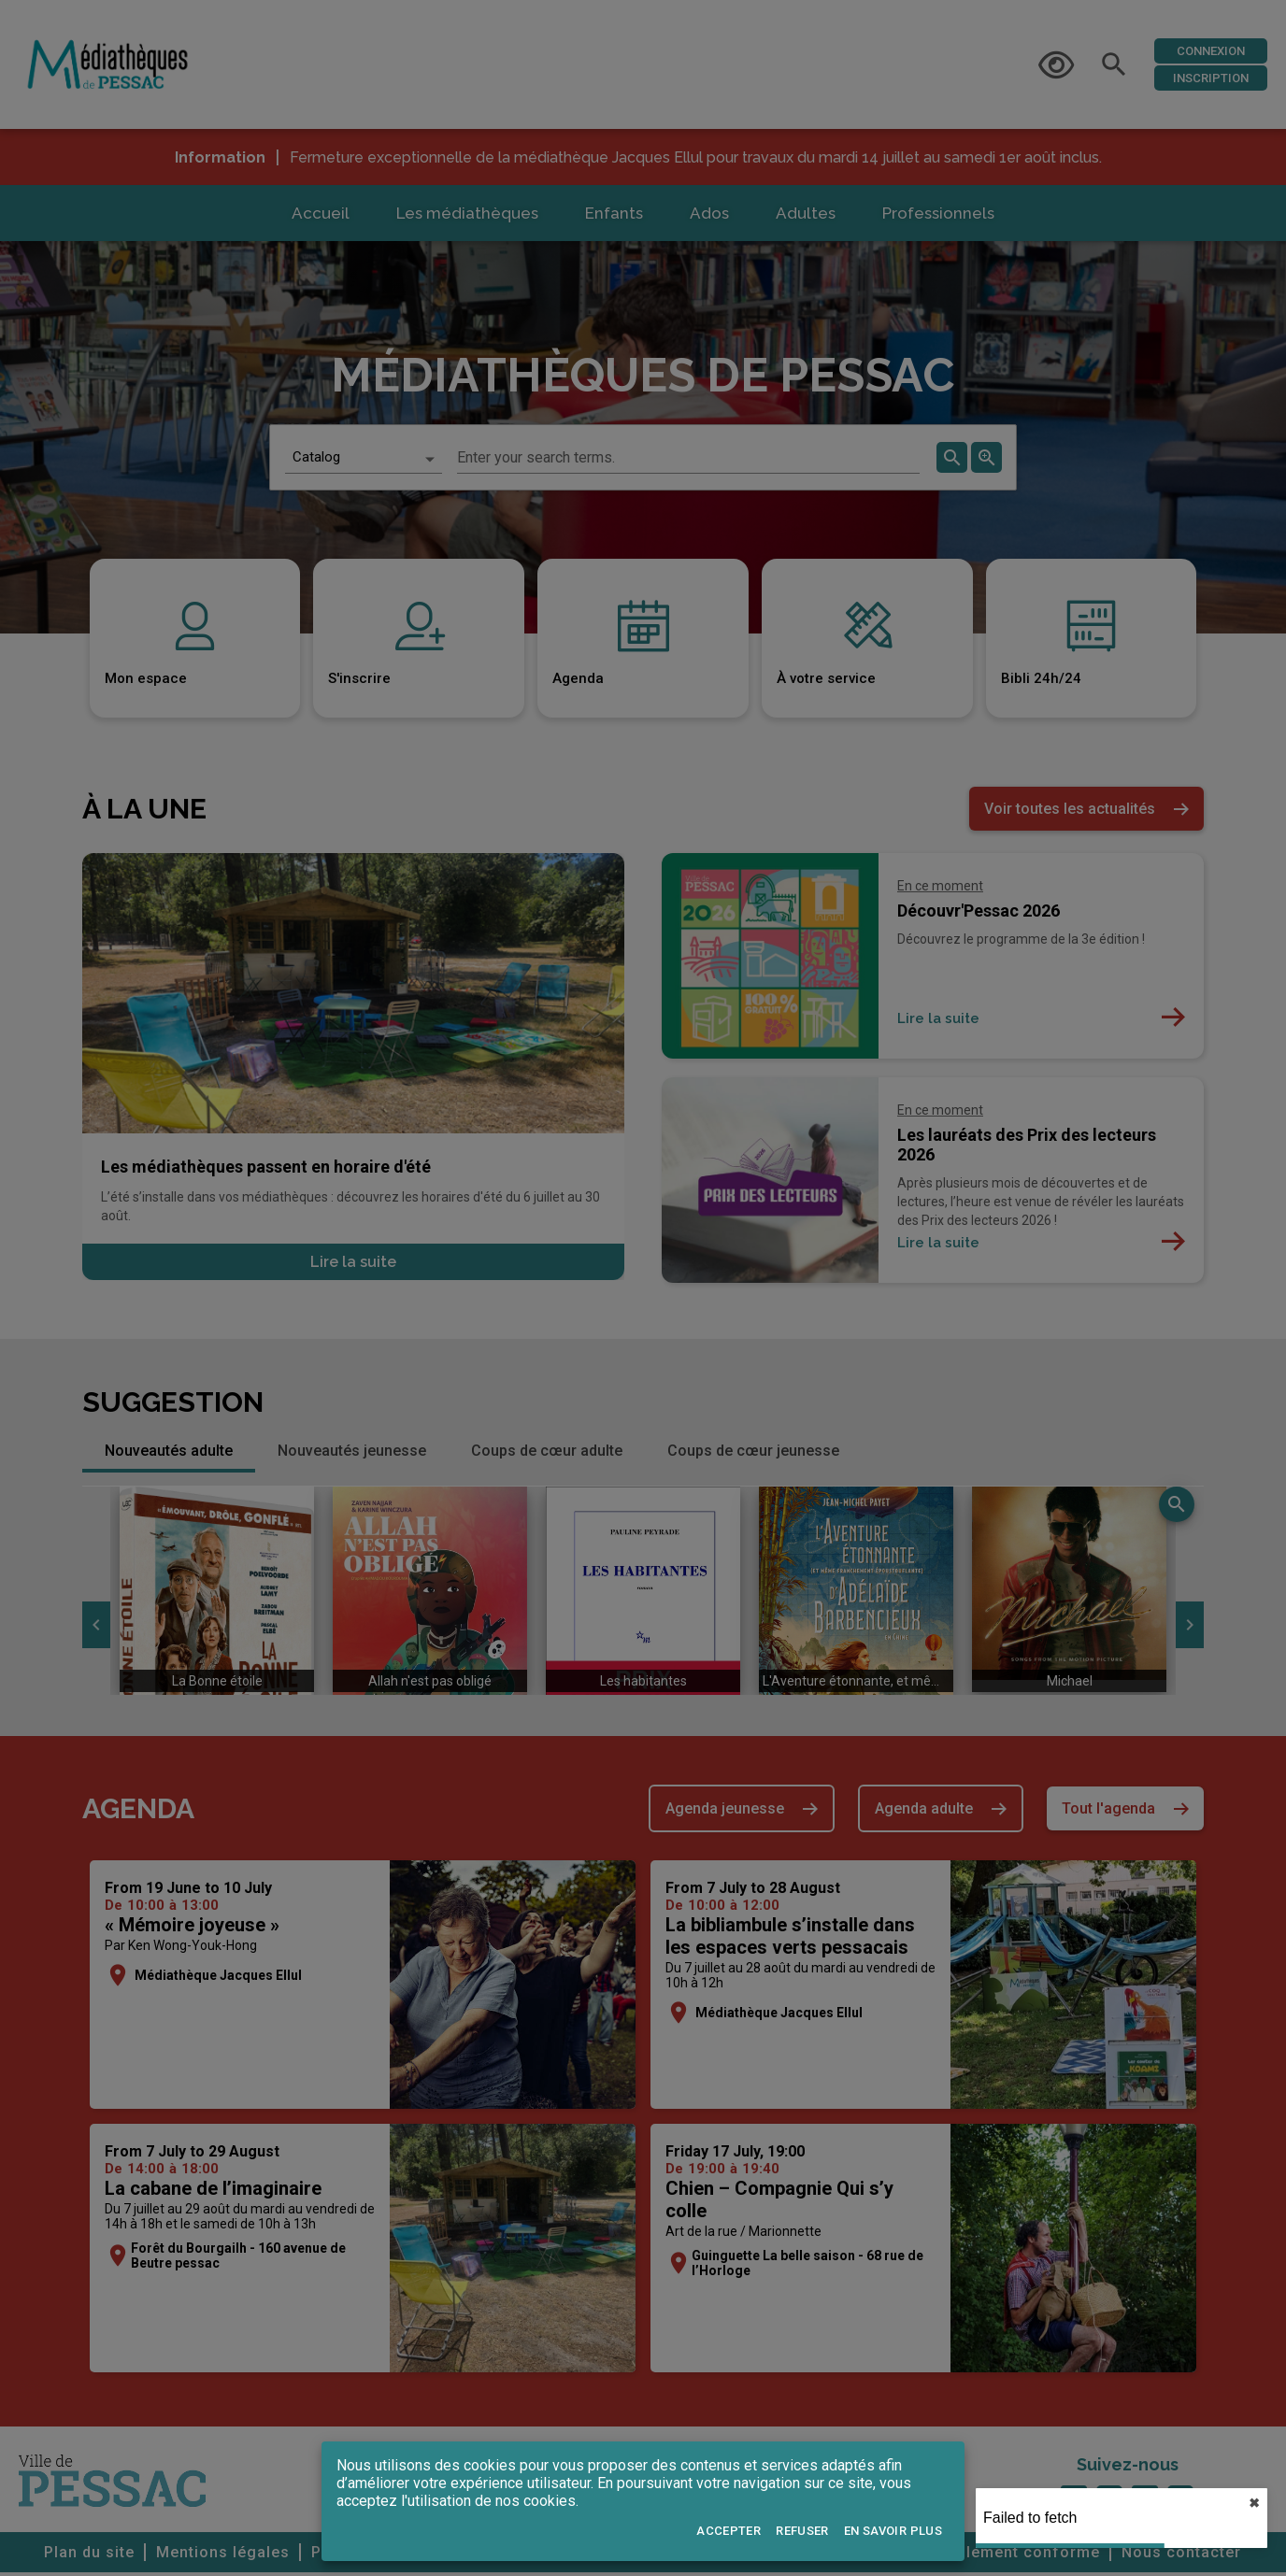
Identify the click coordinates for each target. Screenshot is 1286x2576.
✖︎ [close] (1254, 2503)
